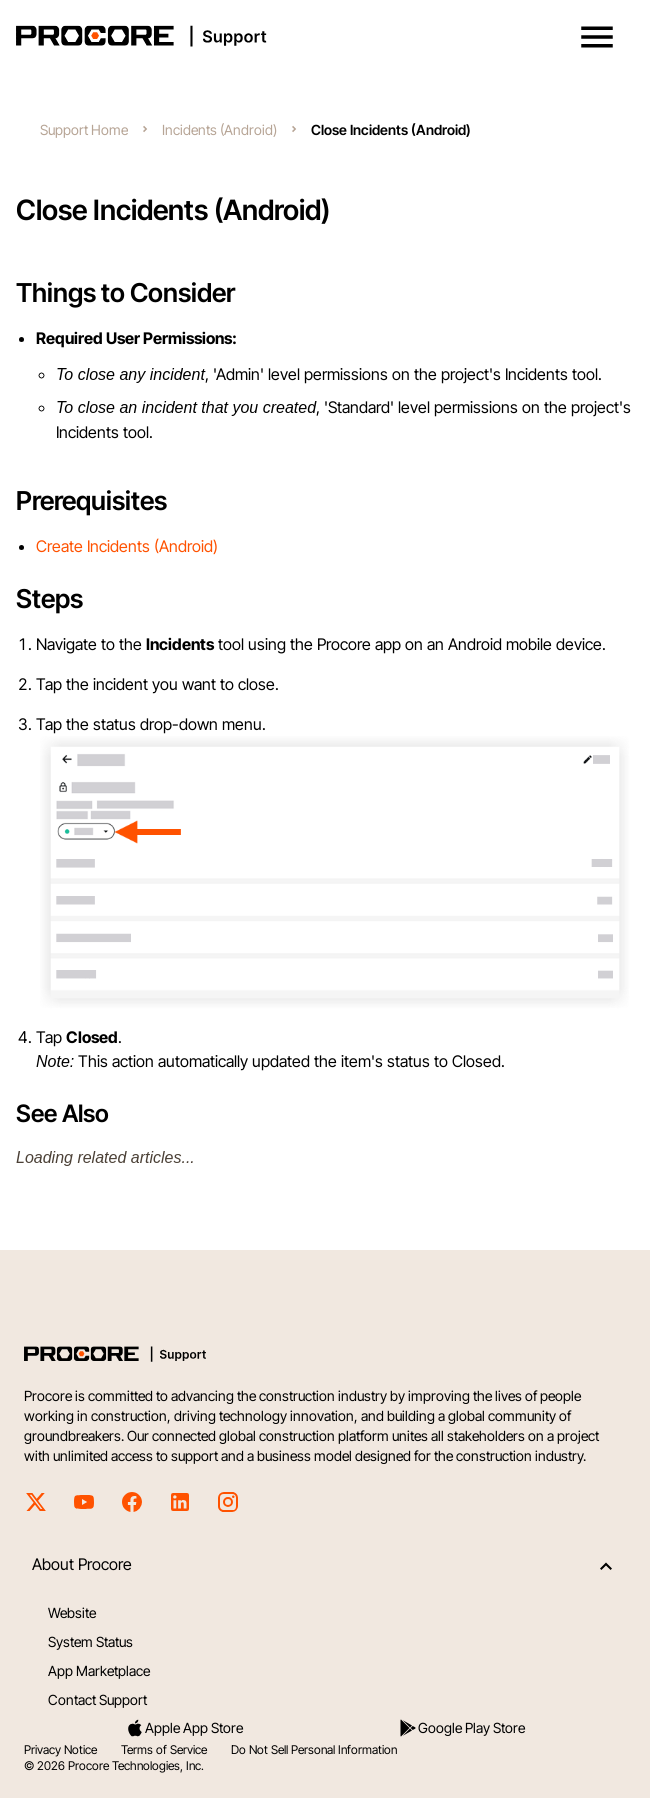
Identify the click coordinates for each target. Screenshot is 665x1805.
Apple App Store (184, 1728)
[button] (597, 37)
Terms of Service (164, 1749)
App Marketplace (99, 1670)
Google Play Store (461, 1728)
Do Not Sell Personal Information (314, 1749)
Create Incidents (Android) (127, 546)
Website (72, 1612)
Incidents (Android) (219, 129)
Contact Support (97, 1699)
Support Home (84, 129)
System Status (90, 1641)
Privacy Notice (60, 1749)
